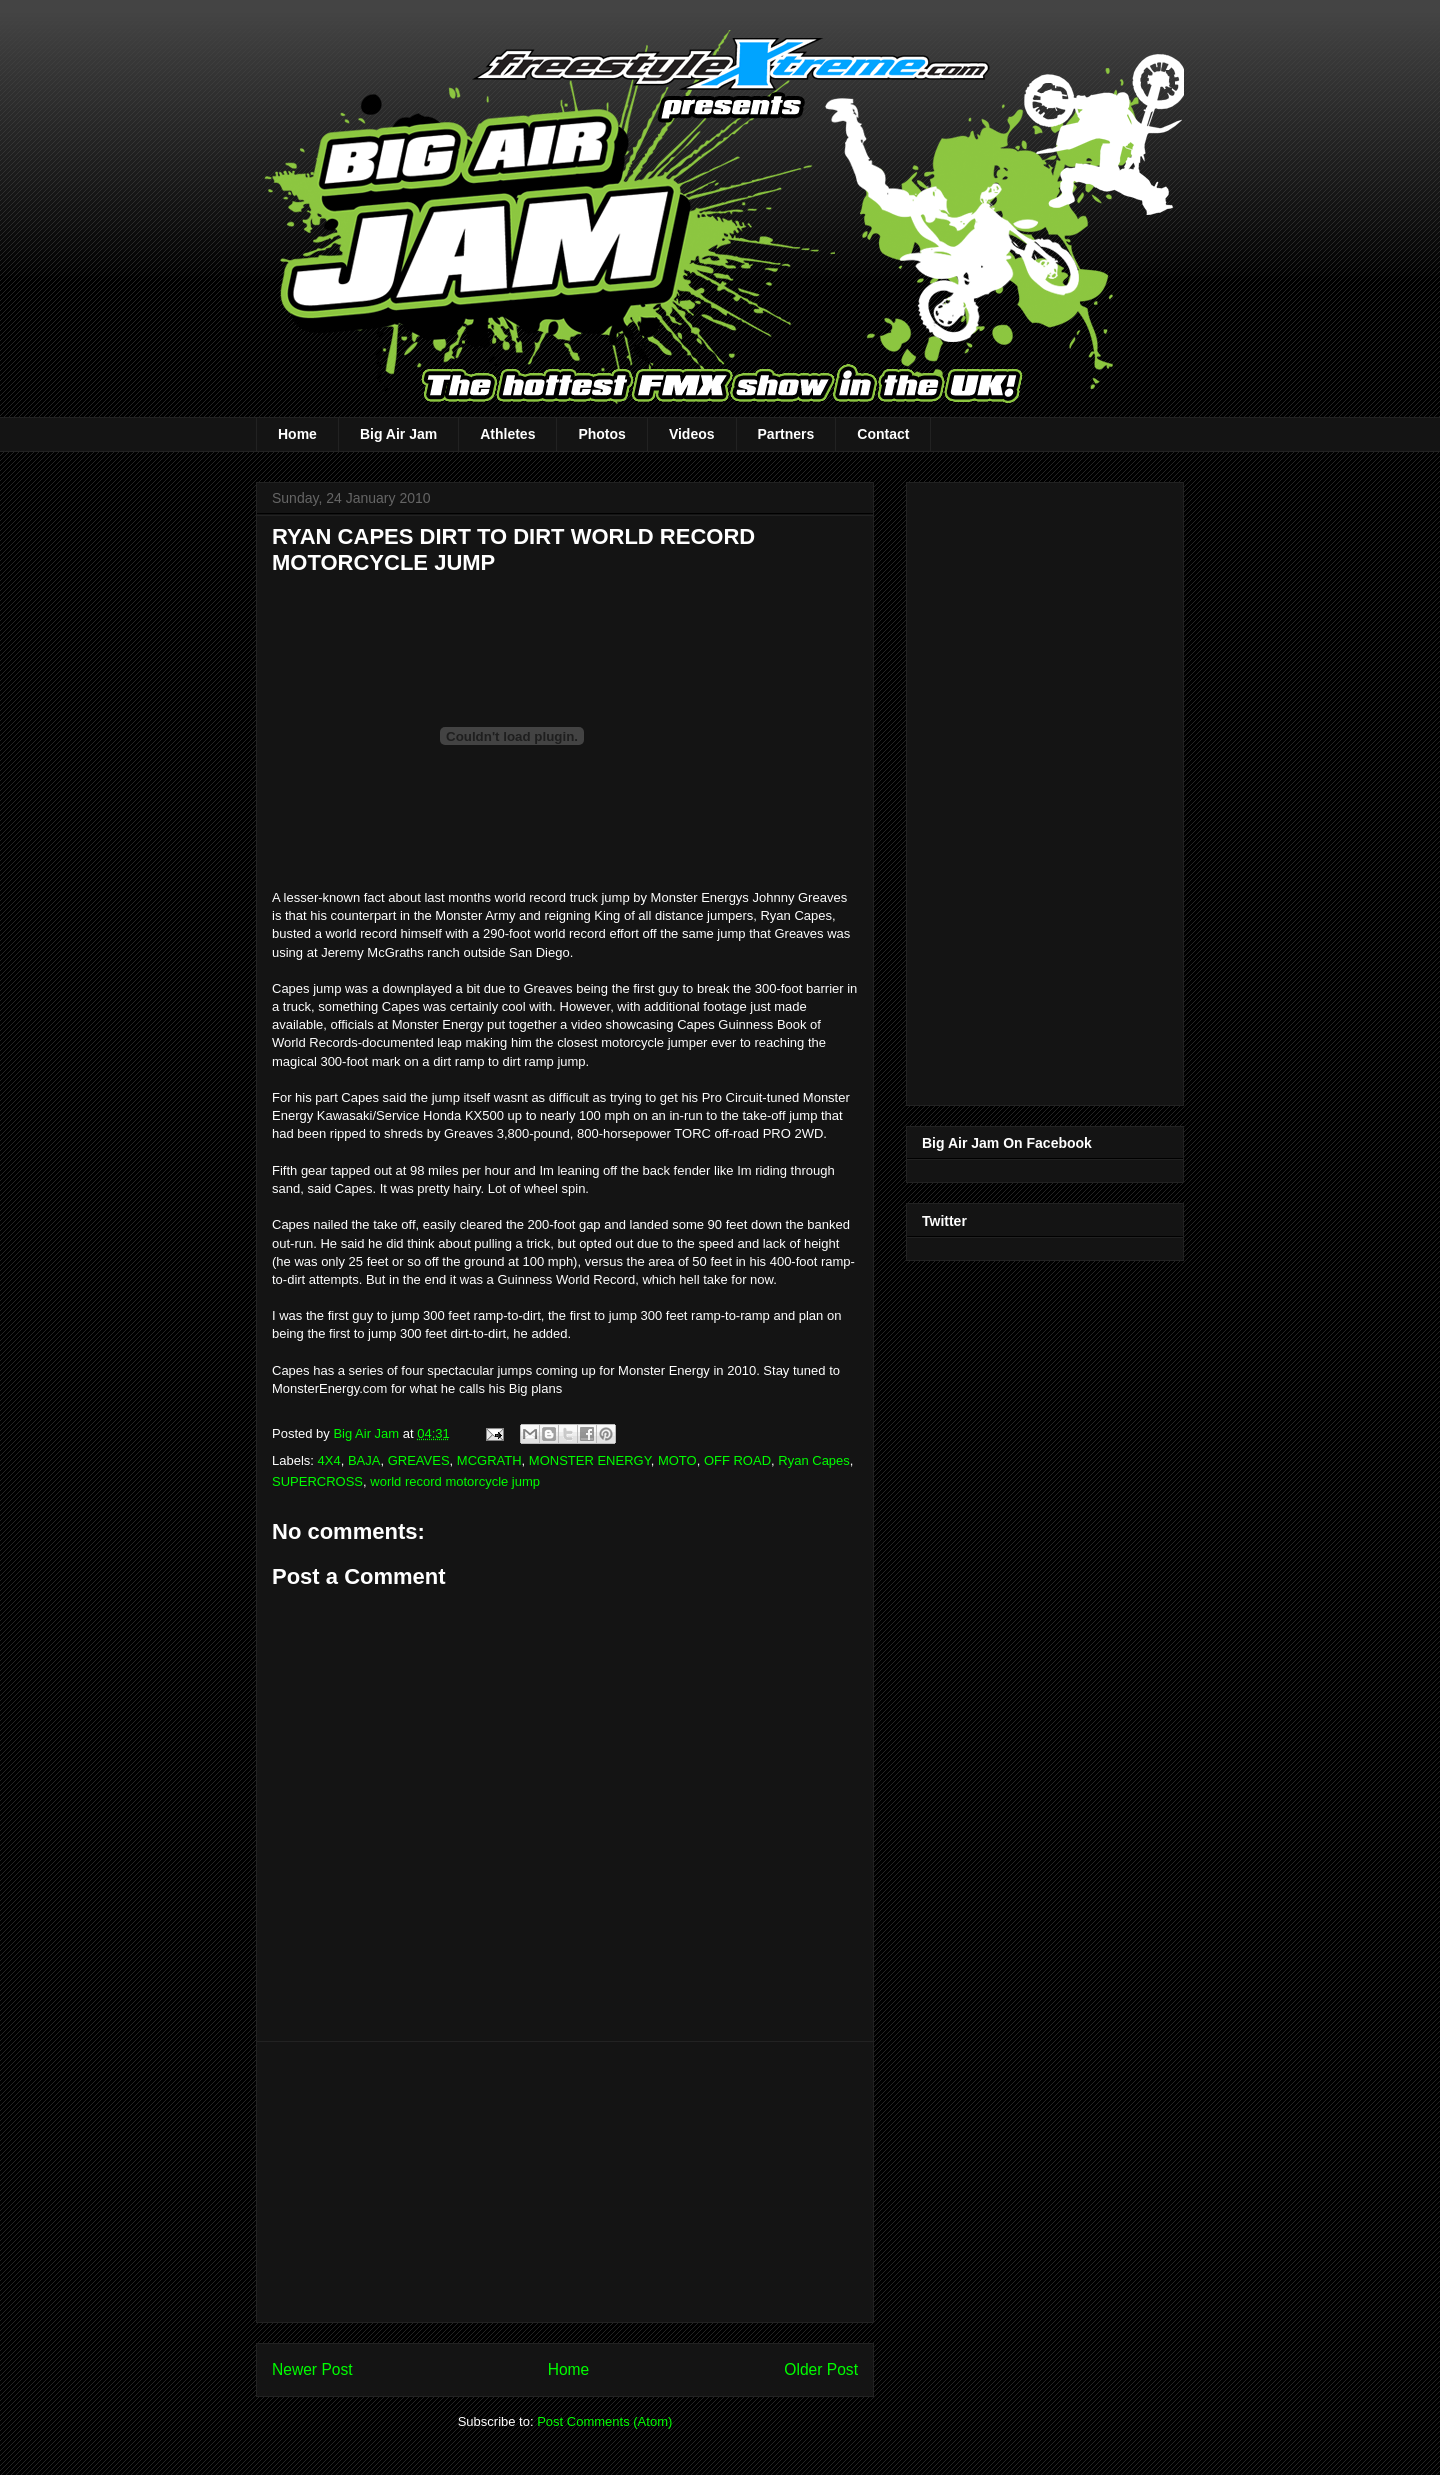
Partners (786, 434)
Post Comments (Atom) (604, 2421)
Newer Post (312, 2369)
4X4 (329, 1460)
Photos (601, 434)
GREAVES (419, 1460)
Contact (883, 434)
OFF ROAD (737, 1460)
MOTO (677, 1460)
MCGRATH (489, 1460)
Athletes (507, 434)
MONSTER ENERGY (590, 1460)
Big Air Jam (398, 434)
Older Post (821, 2369)
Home (297, 434)
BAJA (364, 1460)
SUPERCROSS (317, 1481)
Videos (692, 434)
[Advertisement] (565, 2182)
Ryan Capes (814, 1460)
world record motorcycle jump (455, 1481)
